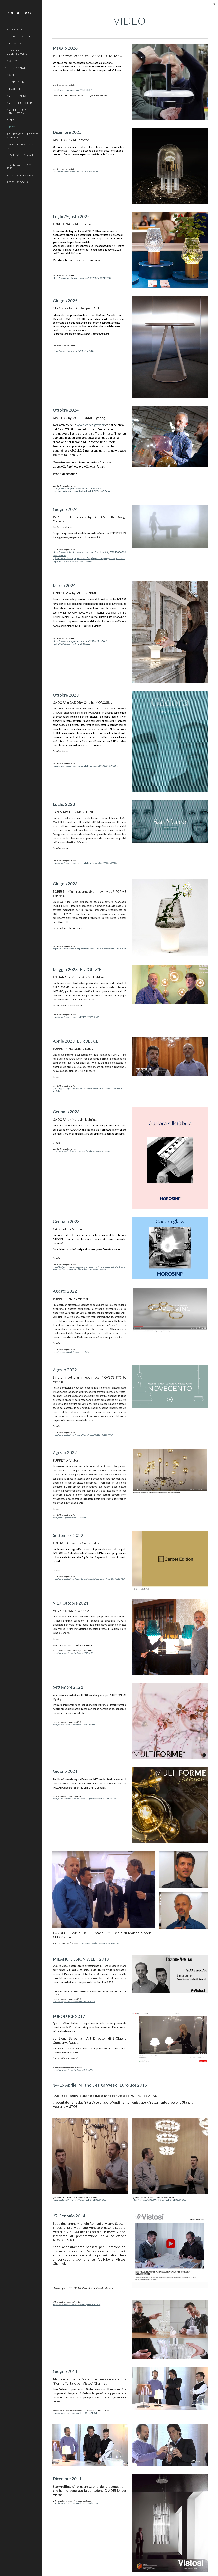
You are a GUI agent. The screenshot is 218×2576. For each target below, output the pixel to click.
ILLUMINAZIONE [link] (17, 67)
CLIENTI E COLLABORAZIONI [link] (18, 52)
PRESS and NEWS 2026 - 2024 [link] (21, 146)
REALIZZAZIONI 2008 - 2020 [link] (20, 166)
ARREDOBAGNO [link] (17, 95)
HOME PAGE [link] (14, 29)
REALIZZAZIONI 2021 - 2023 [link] (20, 156)
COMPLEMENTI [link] (17, 81)
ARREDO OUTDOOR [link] (19, 102)
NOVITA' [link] (12, 60)
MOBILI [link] (11, 74)
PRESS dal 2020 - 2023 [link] (20, 175)
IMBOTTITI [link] (13, 88)
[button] (214, 5)
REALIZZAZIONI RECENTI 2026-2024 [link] (22, 136)
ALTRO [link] (11, 120)
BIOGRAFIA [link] (14, 43)
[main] (129, 21)
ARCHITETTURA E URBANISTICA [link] (17, 111)
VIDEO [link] (11, 127)
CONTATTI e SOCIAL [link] (19, 36)
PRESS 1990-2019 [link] (17, 182)
